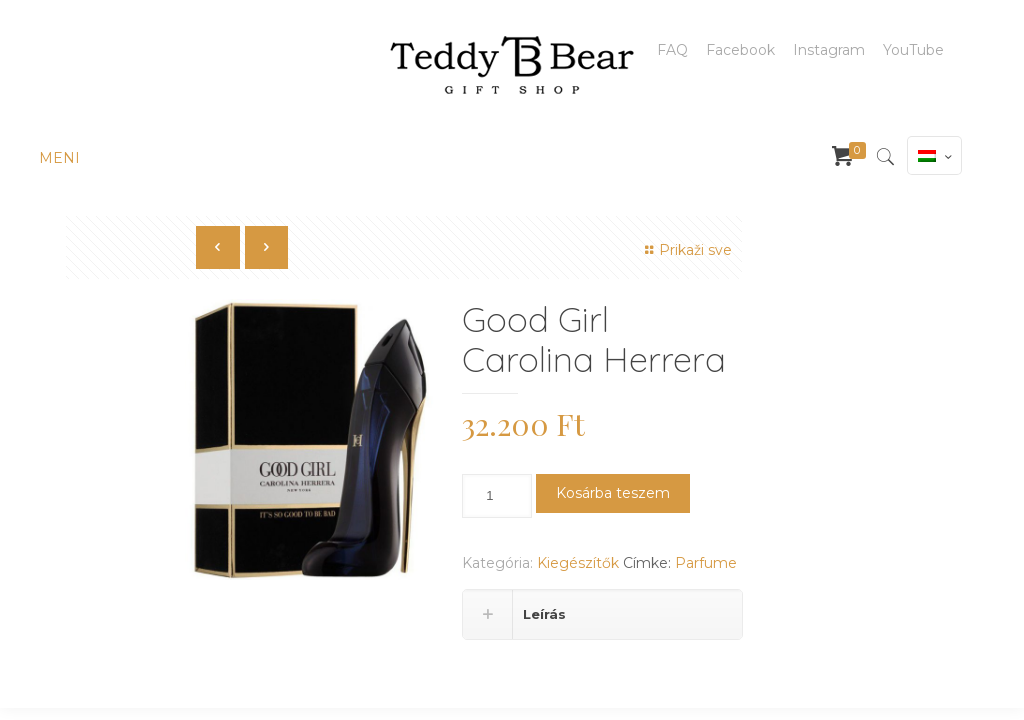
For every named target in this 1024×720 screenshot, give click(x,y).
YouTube (913, 50)
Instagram (829, 50)
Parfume (706, 563)
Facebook (740, 50)
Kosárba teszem (613, 493)
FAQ (672, 50)
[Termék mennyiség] (497, 496)
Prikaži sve (685, 250)
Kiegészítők (578, 563)
